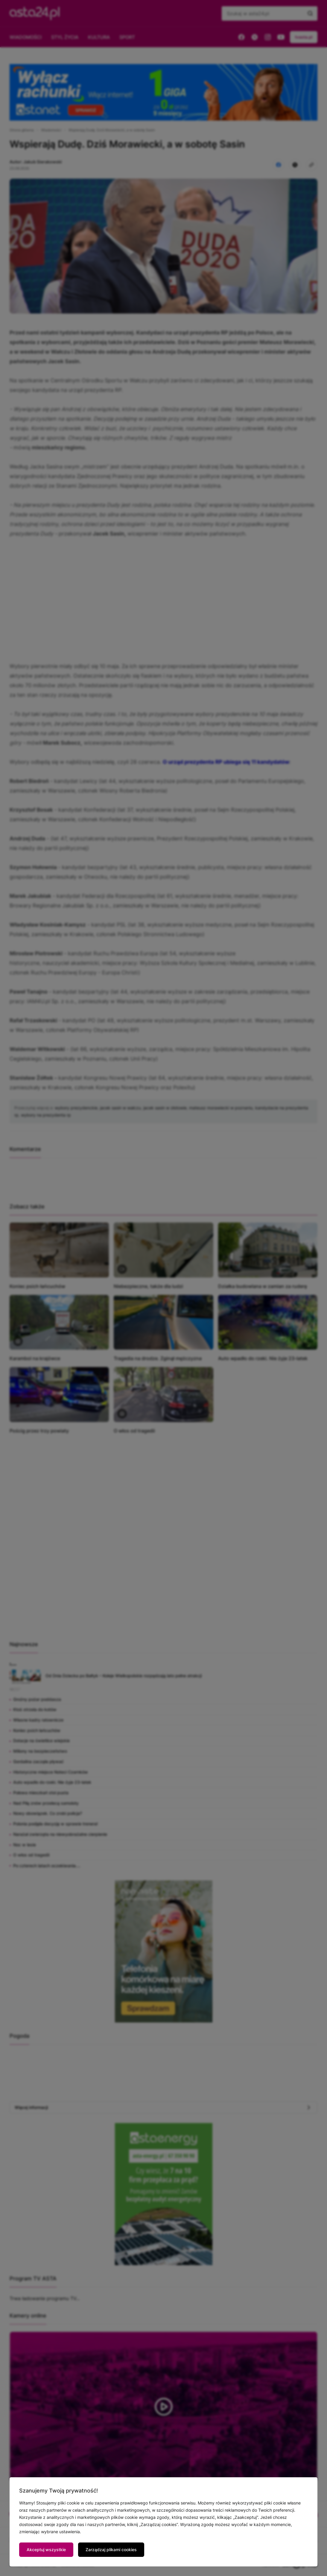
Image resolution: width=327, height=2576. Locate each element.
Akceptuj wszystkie (46, 2549)
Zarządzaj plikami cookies (111, 2549)
